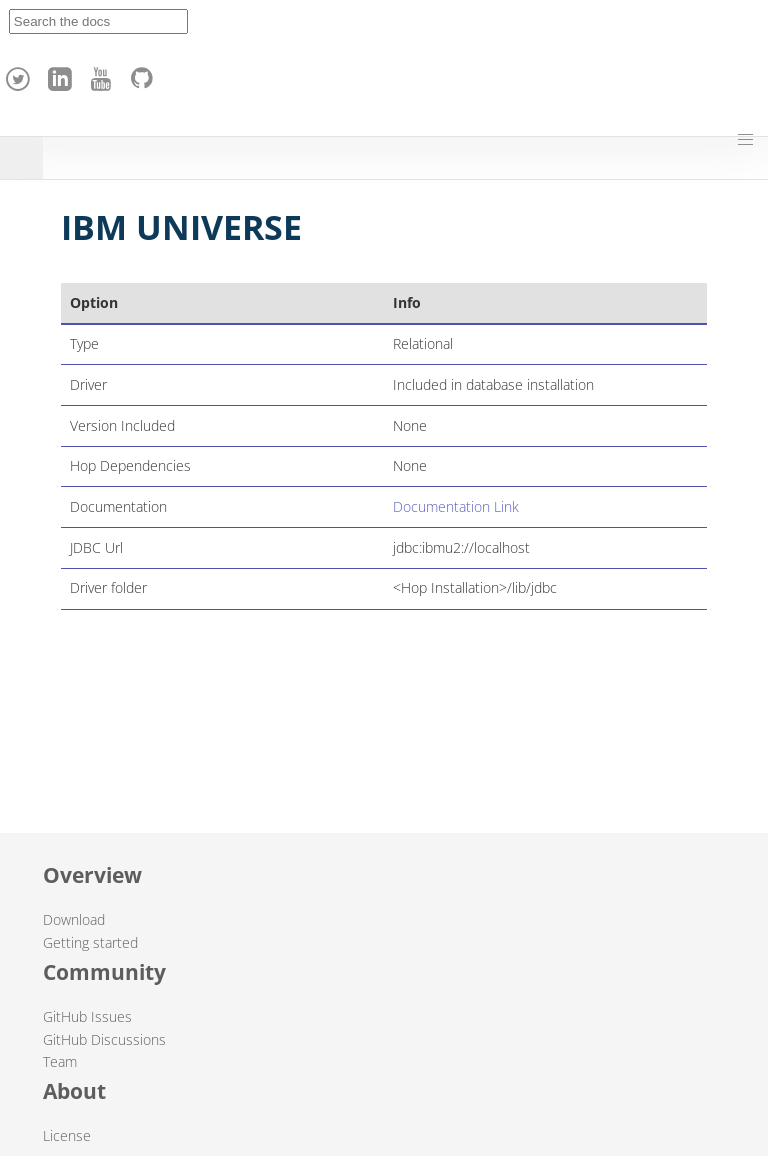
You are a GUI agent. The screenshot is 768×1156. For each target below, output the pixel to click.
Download (74, 919)
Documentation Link (456, 506)
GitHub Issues (87, 1016)
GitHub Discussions (104, 1039)
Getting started (90, 942)
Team (60, 1061)
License (67, 1135)
